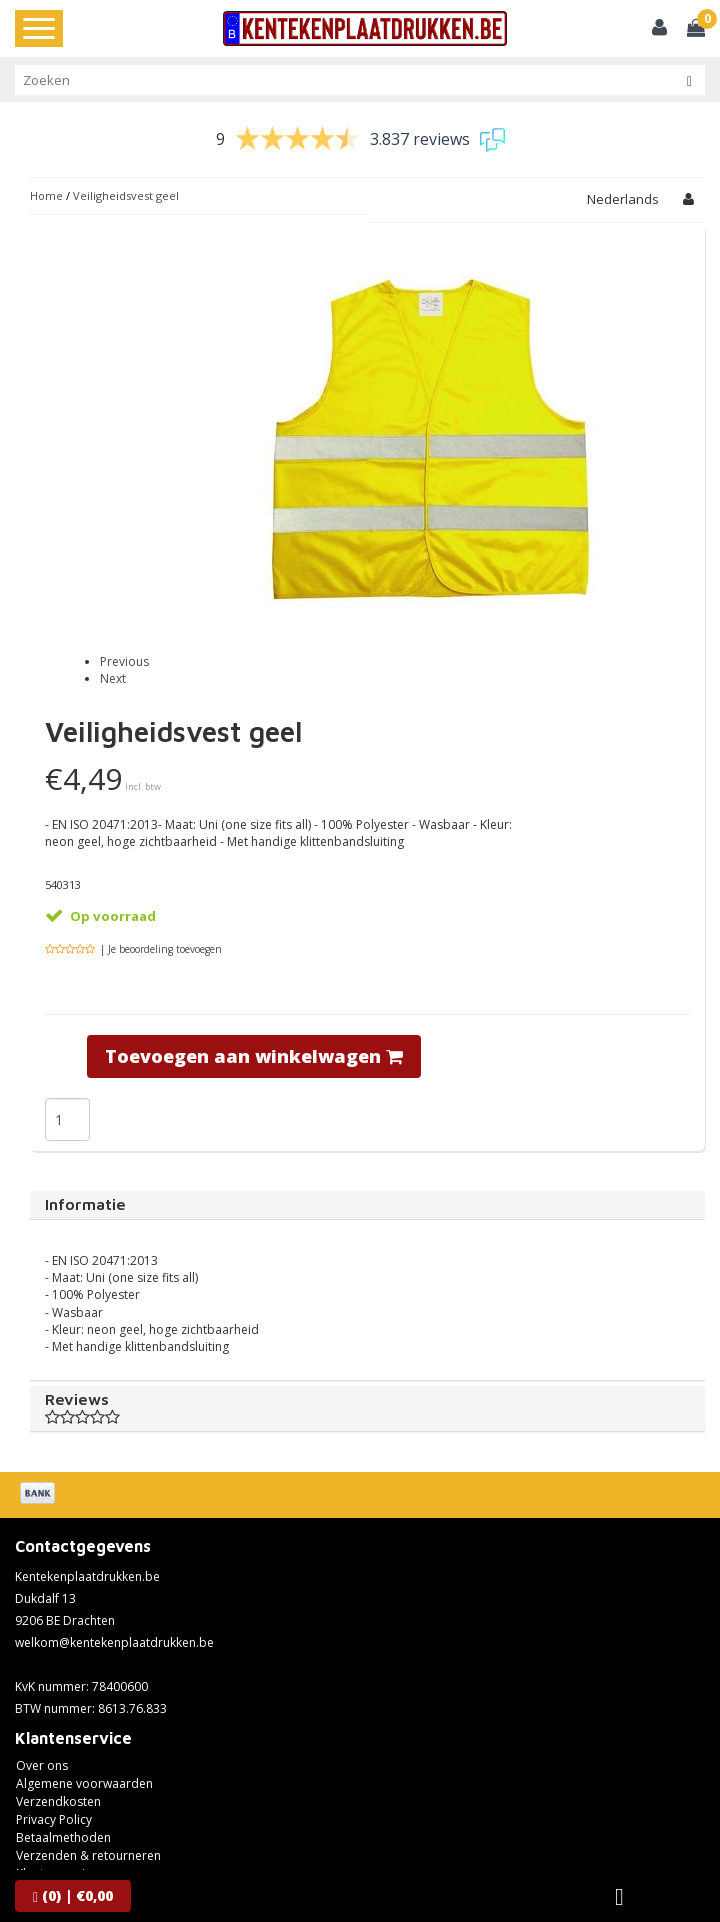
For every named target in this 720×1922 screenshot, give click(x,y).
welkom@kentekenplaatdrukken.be (114, 1642)
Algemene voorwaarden (84, 1783)
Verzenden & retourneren (88, 1855)
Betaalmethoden (63, 1837)
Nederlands (623, 199)
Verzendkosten (58, 1801)
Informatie (85, 1204)
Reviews (367, 1408)
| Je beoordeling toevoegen (161, 949)
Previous (124, 661)
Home (46, 195)
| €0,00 (73, 1895)
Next (113, 678)
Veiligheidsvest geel (126, 195)
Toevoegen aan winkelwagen (254, 1056)
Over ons (42, 1765)
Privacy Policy (54, 1819)
